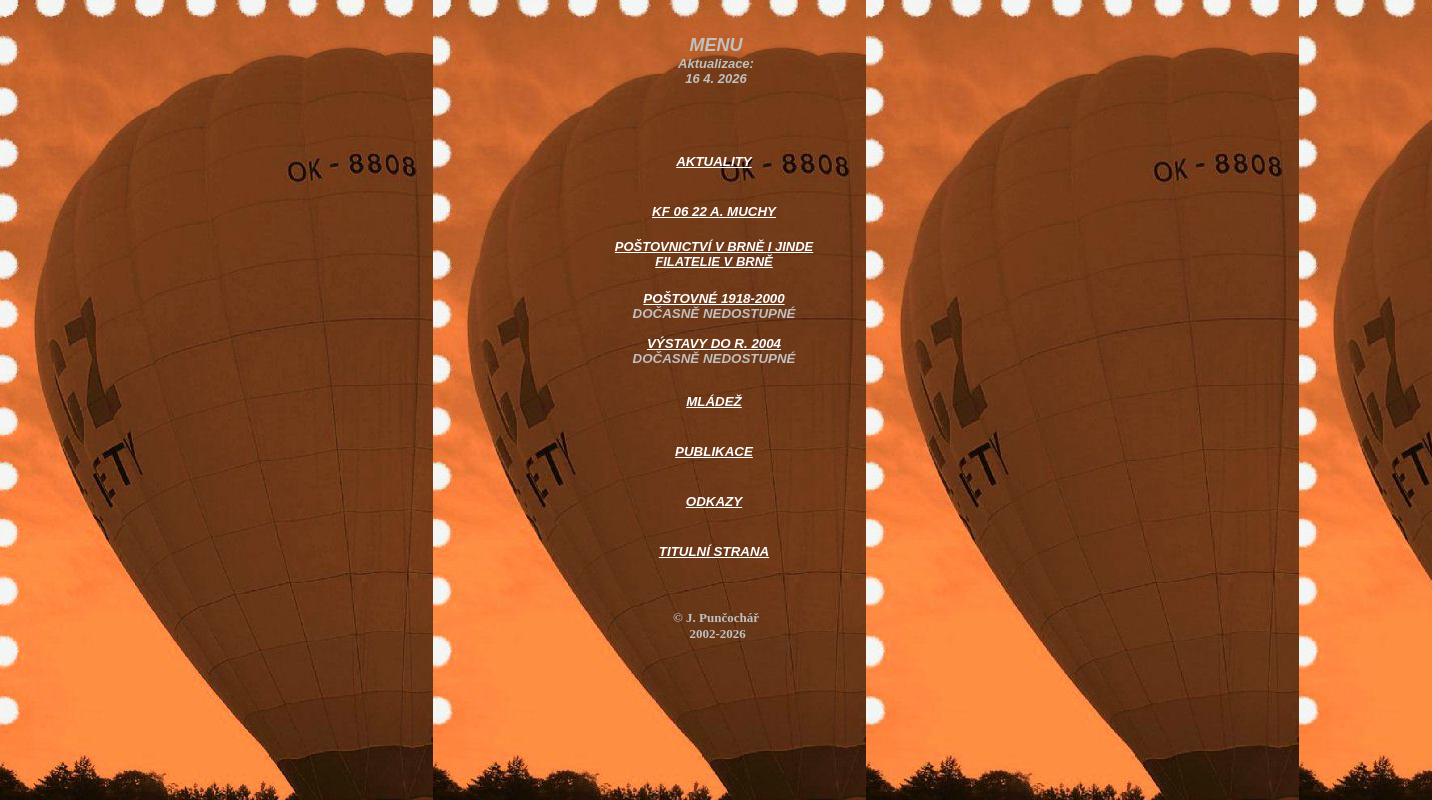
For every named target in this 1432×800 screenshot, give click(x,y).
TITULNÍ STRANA (714, 551)
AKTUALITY (714, 161)
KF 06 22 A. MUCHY (714, 211)
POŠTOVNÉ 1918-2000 (713, 298)
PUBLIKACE (714, 451)
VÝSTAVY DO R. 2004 (714, 343)
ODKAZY (714, 501)
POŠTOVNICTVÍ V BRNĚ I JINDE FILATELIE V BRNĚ (714, 254)
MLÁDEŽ (714, 401)
